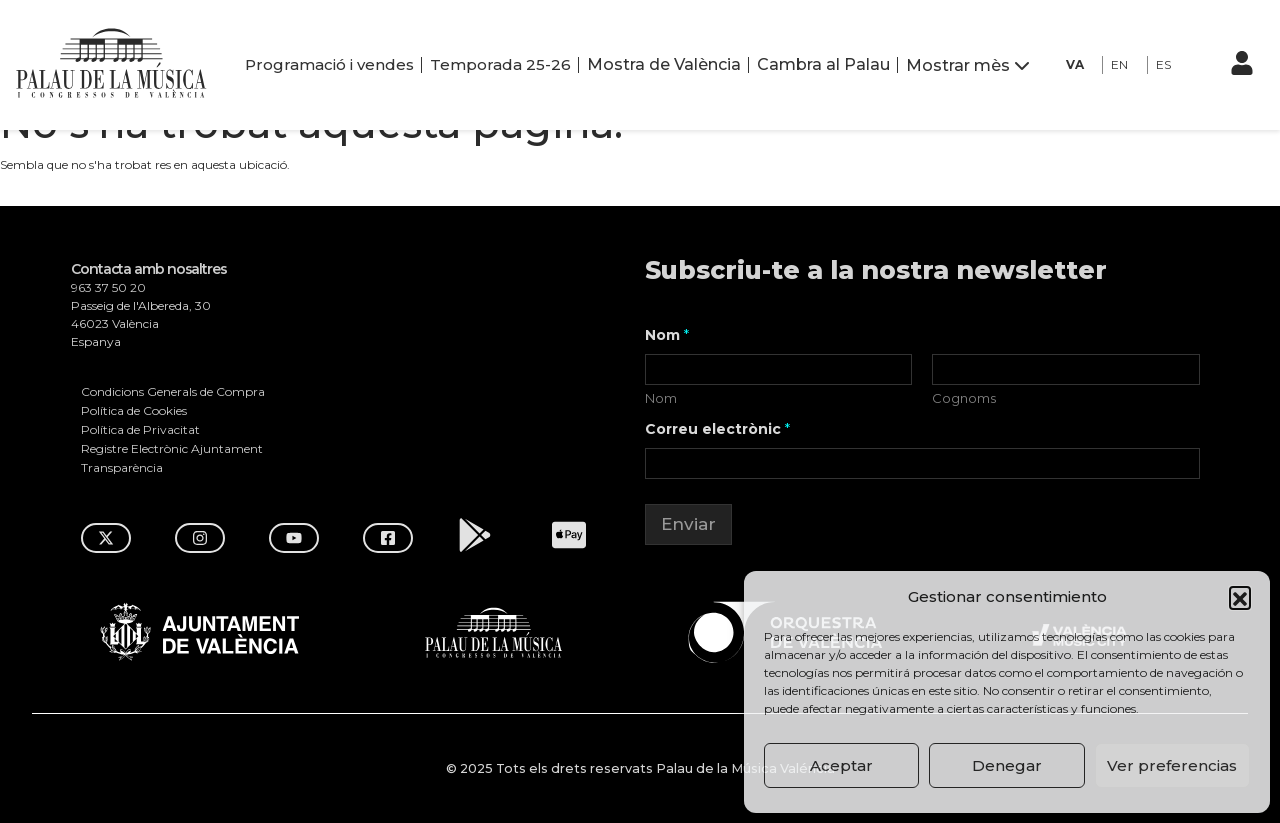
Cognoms (965, 398)
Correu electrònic (717, 429)
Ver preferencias (1172, 765)
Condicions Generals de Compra (173, 391)
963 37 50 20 (108, 287)
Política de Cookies (134, 410)
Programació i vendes (329, 64)
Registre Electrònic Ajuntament (172, 448)
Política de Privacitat (140, 429)
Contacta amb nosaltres (149, 269)
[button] (1240, 597)
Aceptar (841, 765)
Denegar (1007, 765)
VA (1075, 64)
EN (1119, 64)
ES (1163, 64)
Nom (661, 398)
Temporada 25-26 (500, 64)
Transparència (122, 467)
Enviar (688, 524)
